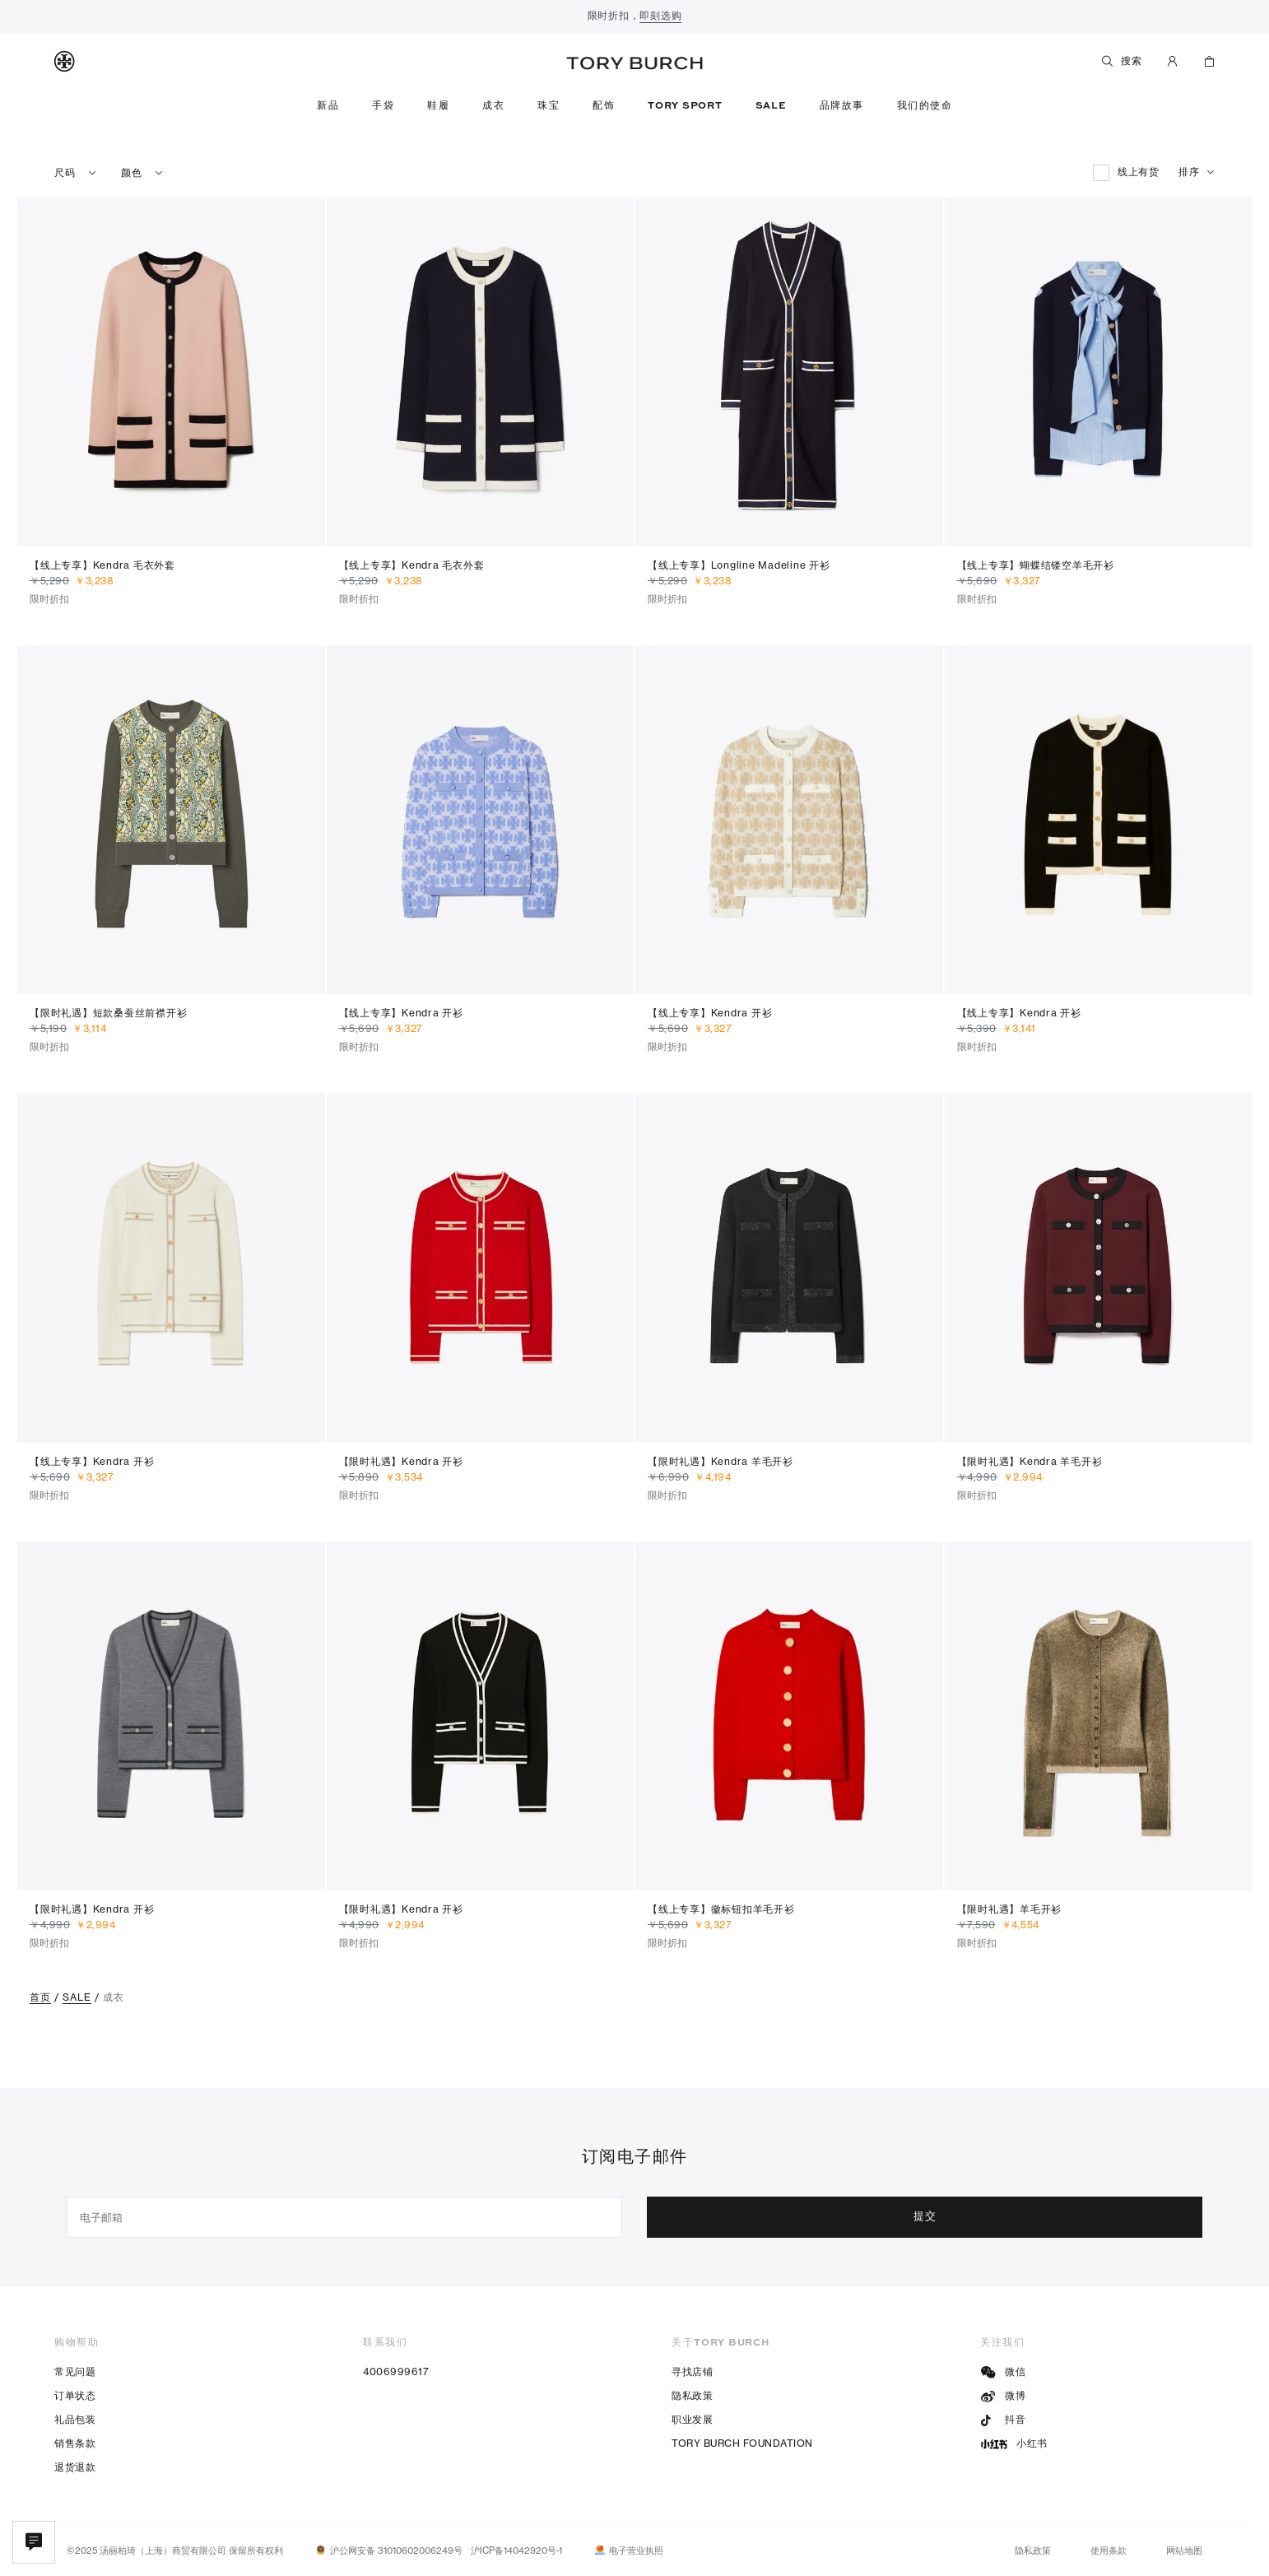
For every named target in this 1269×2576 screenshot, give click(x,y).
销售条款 (74, 2443)
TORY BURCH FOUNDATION (742, 2443)
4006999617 (396, 2371)
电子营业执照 (636, 2550)
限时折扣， (635, 17)
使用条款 (1108, 2550)
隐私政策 (692, 2395)
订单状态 (74, 2395)
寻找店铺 (692, 2371)
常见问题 (74, 2371)
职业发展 (692, 2419)
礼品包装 (74, 2419)
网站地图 (1184, 2550)
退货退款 (74, 2467)
